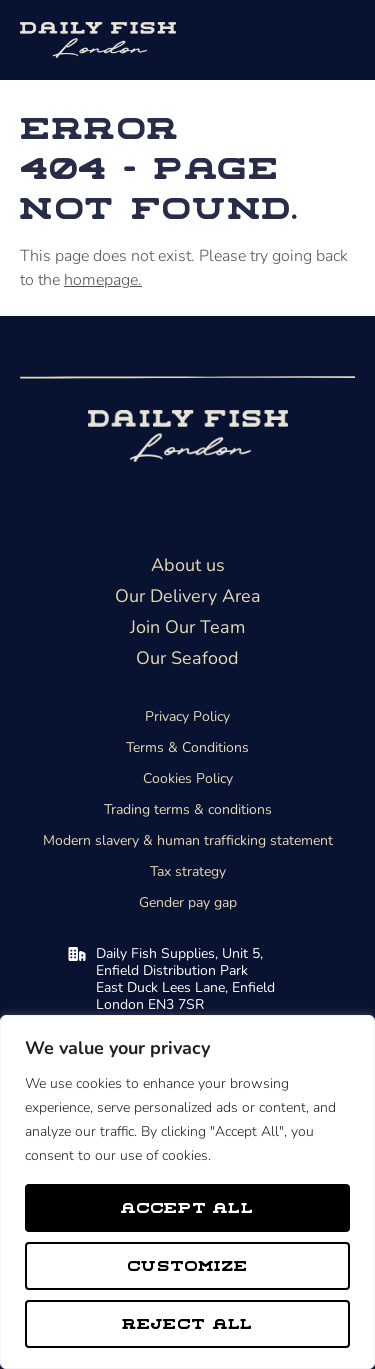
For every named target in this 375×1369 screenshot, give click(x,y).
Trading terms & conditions (188, 809)
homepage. (103, 280)
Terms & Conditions (187, 747)
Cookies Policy (188, 778)
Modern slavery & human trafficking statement (188, 840)
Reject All (188, 1322)
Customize (187, 1264)
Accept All (187, 1206)
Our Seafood (187, 658)
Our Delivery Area (188, 596)
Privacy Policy (187, 716)
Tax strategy (188, 871)
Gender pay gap (188, 902)
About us (188, 565)
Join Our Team (187, 627)
